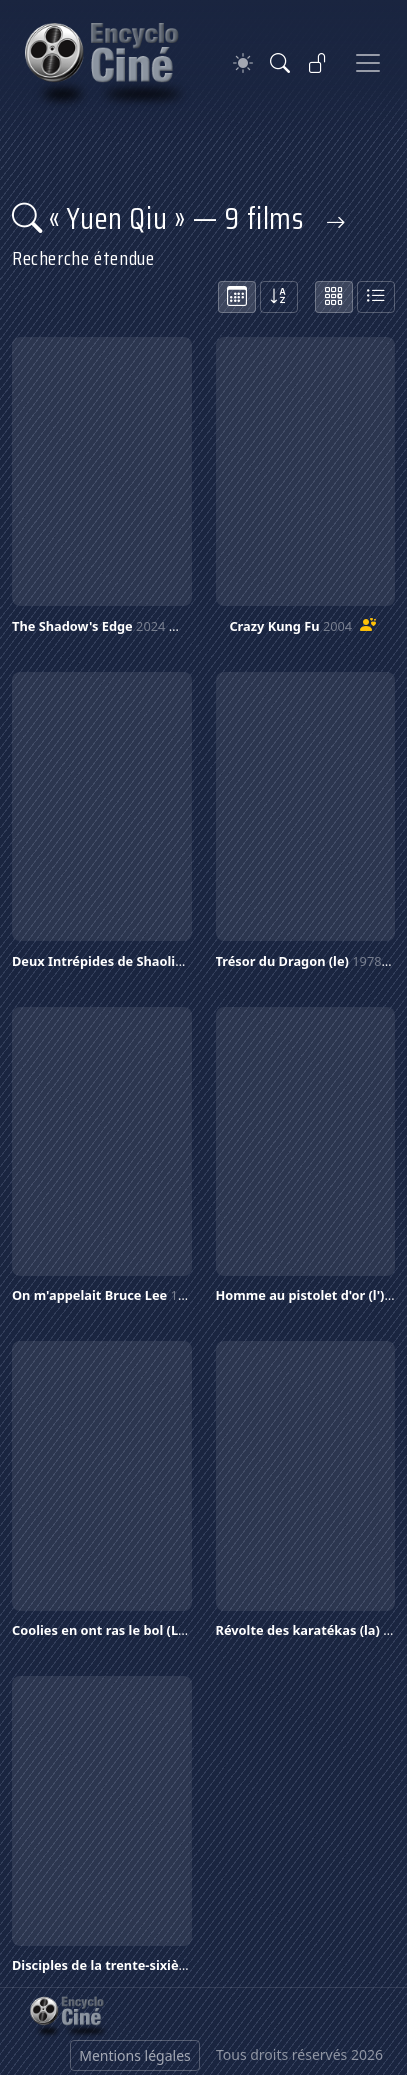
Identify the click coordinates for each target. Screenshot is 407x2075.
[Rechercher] (280, 63)
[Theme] (243, 63)
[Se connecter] (318, 63)
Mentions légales (135, 2055)
